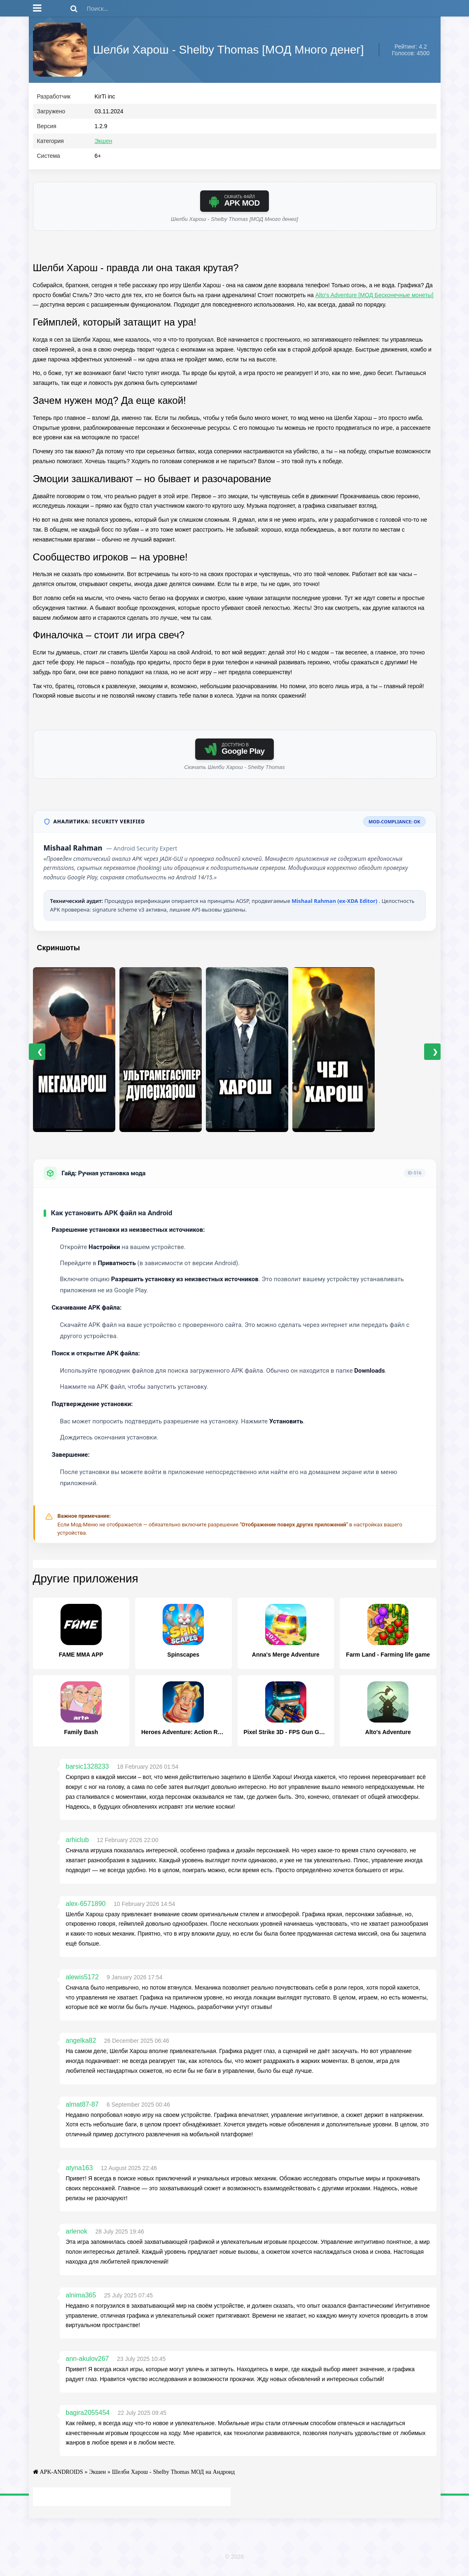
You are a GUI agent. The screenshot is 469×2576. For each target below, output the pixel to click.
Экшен (103, 144)
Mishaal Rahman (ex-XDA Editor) (335, 904)
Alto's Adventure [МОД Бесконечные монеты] (374, 298)
